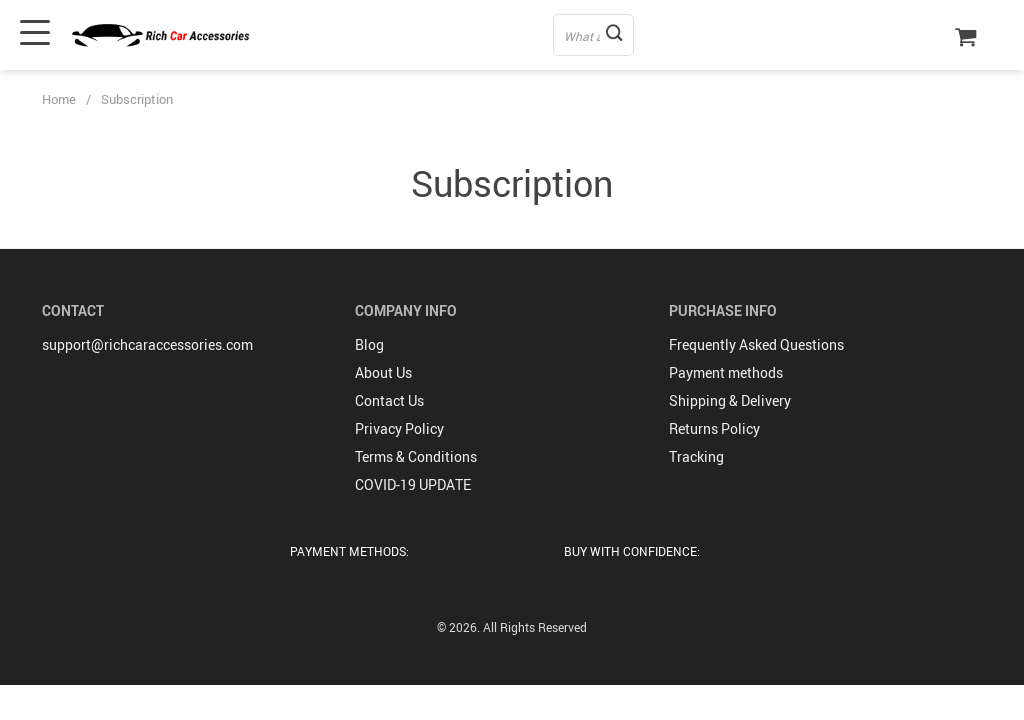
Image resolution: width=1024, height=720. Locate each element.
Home (59, 99)
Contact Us (389, 400)
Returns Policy (714, 428)
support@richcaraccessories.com (147, 344)
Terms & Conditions (416, 456)
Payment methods (726, 372)
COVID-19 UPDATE (413, 484)
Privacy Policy (399, 428)
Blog (369, 344)
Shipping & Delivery (730, 400)
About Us (383, 372)
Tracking (696, 456)
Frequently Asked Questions (756, 344)
